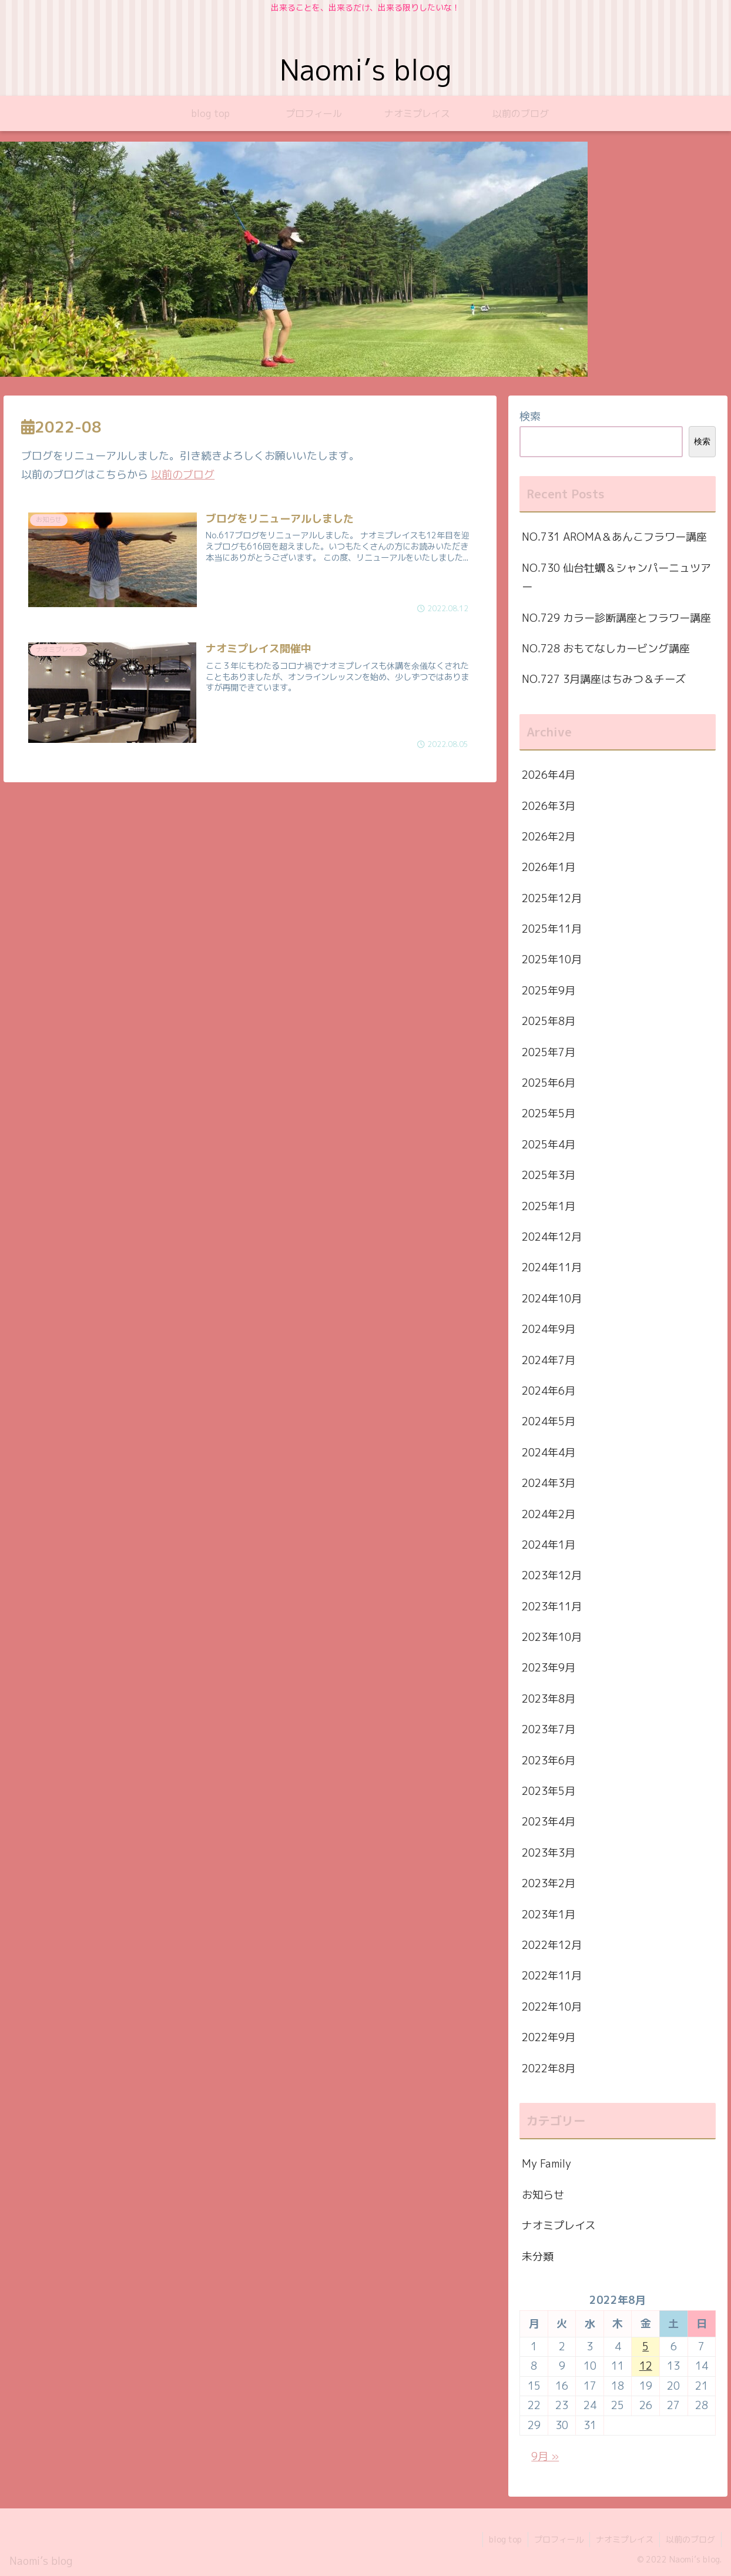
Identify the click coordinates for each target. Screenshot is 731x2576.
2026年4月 (548, 775)
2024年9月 (548, 1329)
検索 (530, 416)
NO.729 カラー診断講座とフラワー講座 (616, 618)
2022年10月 (552, 2006)
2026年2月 (548, 836)
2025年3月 (548, 1175)
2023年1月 (548, 1914)
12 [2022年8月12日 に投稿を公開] (645, 2366)
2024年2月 (548, 1514)
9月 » (545, 2456)
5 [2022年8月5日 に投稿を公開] (645, 2346)
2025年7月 (548, 1052)
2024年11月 (552, 1267)
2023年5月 (548, 1791)
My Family (546, 2163)
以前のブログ (182, 474)
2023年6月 (548, 1760)
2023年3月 (548, 1852)
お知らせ (543, 2195)
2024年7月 (548, 1360)
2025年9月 (548, 990)
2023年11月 (552, 1606)
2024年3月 (548, 1483)
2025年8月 (548, 1021)
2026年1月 (548, 867)
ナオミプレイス (559, 2225)
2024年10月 (552, 1298)
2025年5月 (548, 1113)
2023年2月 (548, 1883)
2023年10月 (552, 1637)
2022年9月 (548, 2037)
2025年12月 (552, 898)
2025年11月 (552, 929)
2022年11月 (552, 1975)
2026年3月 (548, 806)
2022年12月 (552, 1945)
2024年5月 (548, 1421)
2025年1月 (548, 1206)
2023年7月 (548, 1729)
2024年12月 (552, 1237)
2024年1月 (548, 1544)
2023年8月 (548, 1698)
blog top (505, 2539)
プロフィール (559, 2539)
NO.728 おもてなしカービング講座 (606, 648)
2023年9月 (548, 1667)
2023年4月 (548, 1821)
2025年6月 (548, 1083)
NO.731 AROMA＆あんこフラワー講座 (614, 537)
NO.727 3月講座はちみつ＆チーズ (604, 679)
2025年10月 (552, 959)
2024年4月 (548, 1452)
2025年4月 (548, 1144)
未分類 (538, 2256)
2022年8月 (548, 2068)
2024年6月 (548, 1391)
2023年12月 (552, 1575)
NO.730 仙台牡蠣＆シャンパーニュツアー (616, 577)
